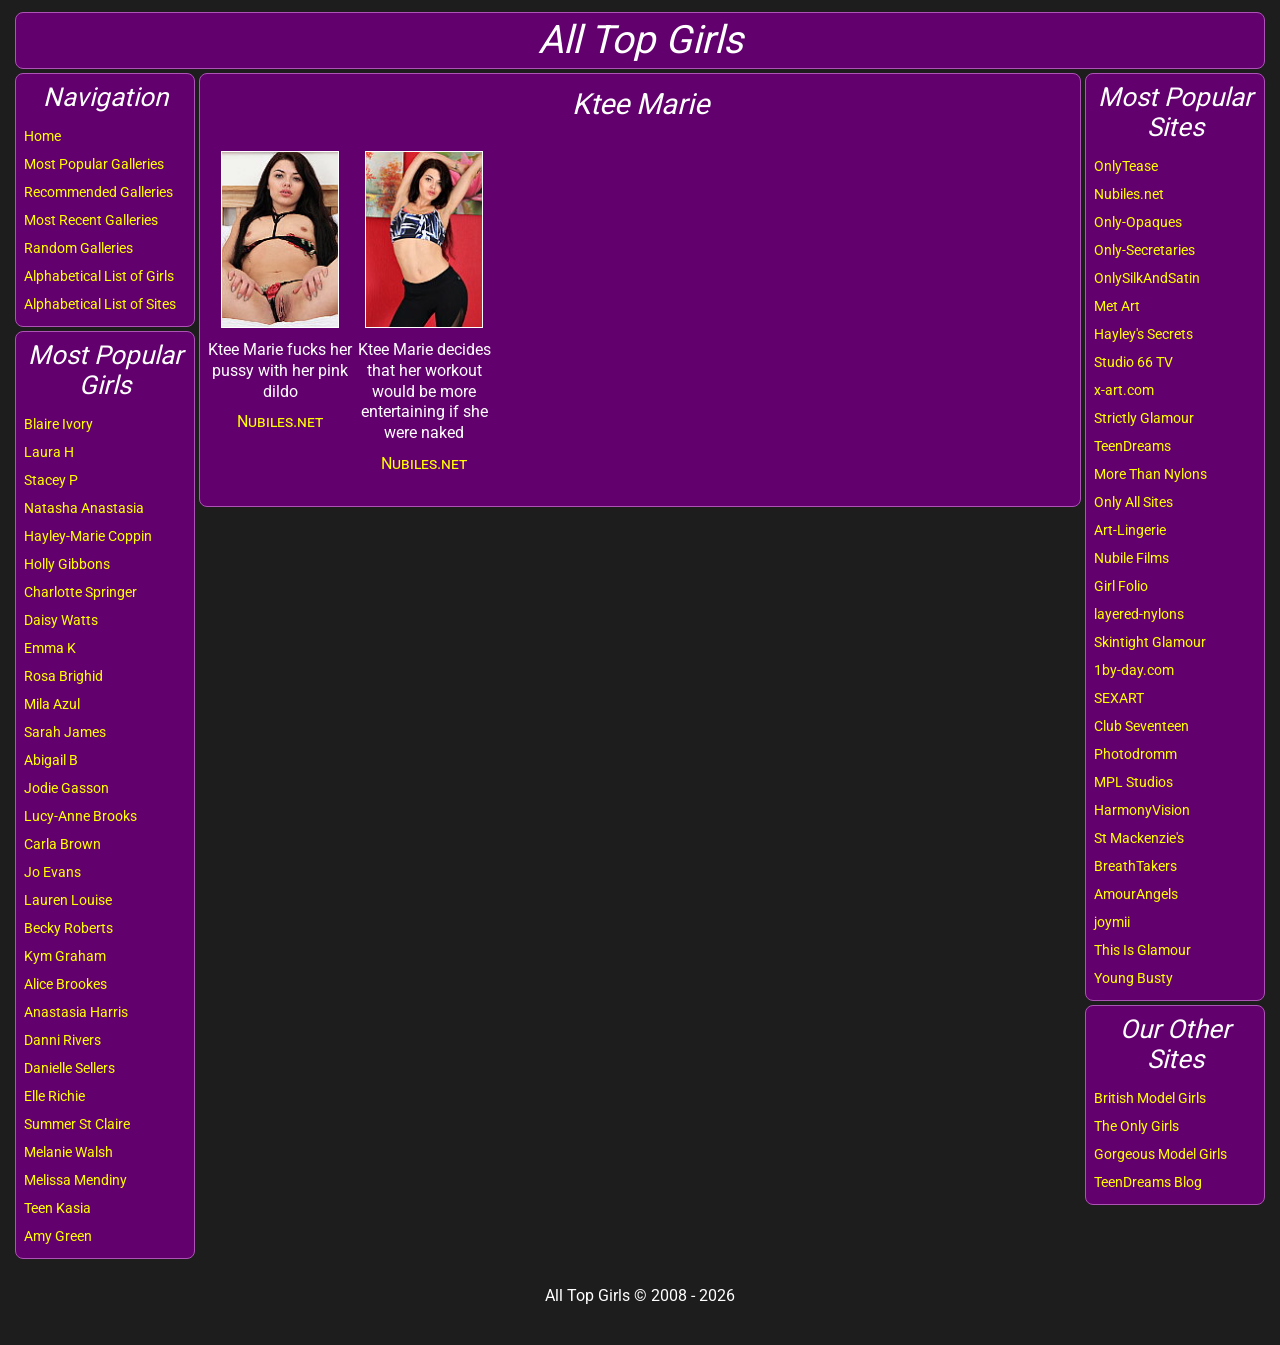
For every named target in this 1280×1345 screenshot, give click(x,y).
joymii (1112, 922)
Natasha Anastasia (84, 508)
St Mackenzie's (1139, 838)
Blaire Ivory (58, 424)
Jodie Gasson (66, 788)
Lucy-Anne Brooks (80, 816)
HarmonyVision (1142, 810)
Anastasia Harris (76, 1012)
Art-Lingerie (1130, 530)
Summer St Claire (77, 1124)
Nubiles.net (1129, 194)
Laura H (49, 452)
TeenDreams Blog (1148, 1182)
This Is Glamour (1142, 950)
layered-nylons (1139, 614)
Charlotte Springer (80, 592)
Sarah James (65, 732)
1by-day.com (1134, 670)
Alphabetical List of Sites (100, 304)
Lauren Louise (68, 900)
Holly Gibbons (67, 564)
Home (42, 136)
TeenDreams (1132, 446)
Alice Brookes (65, 984)
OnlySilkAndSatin (1147, 278)
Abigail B (51, 760)
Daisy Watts (61, 620)
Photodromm (1135, 754)
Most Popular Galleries (94, 164)
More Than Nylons (1150, 474)
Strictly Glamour (1144, 418)
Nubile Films (1131, 558)
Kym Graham (65, 956)
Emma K (50, 648)
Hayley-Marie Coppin (88, 536)
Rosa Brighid (63, 676)
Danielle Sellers (69, 1068)
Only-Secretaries (1144, 250)
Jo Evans (52, 872)
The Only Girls (1136, 1126)
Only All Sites (1133, 502)
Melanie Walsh (68, 1152)
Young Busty (1133, 978)
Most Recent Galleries (91, 220)
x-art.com (1124, 390)
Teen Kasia (57, 1208)
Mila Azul (52, 704)
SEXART (1119, 698)
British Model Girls (1150, 1098)
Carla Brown (62, 844)
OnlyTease (1126, 166)
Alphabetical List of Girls (99, 276)
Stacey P (51, 480)
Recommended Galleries (98, 192)
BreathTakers (1135, 866)
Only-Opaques (1138, 222)
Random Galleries (78, 248)
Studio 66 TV (1133, 362)
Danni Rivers (62, 1040)
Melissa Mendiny (75, 1180)
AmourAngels (1136, 894)
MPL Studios (1133, 782)
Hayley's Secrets (1143, 334)
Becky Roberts (68, 928)
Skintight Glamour (1150, 642)
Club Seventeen (1141, 726)
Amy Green (58, 1236)
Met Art (1117, 306)
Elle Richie (54, 1096)
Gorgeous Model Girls (1160, 1154)
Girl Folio (1121, 586)
